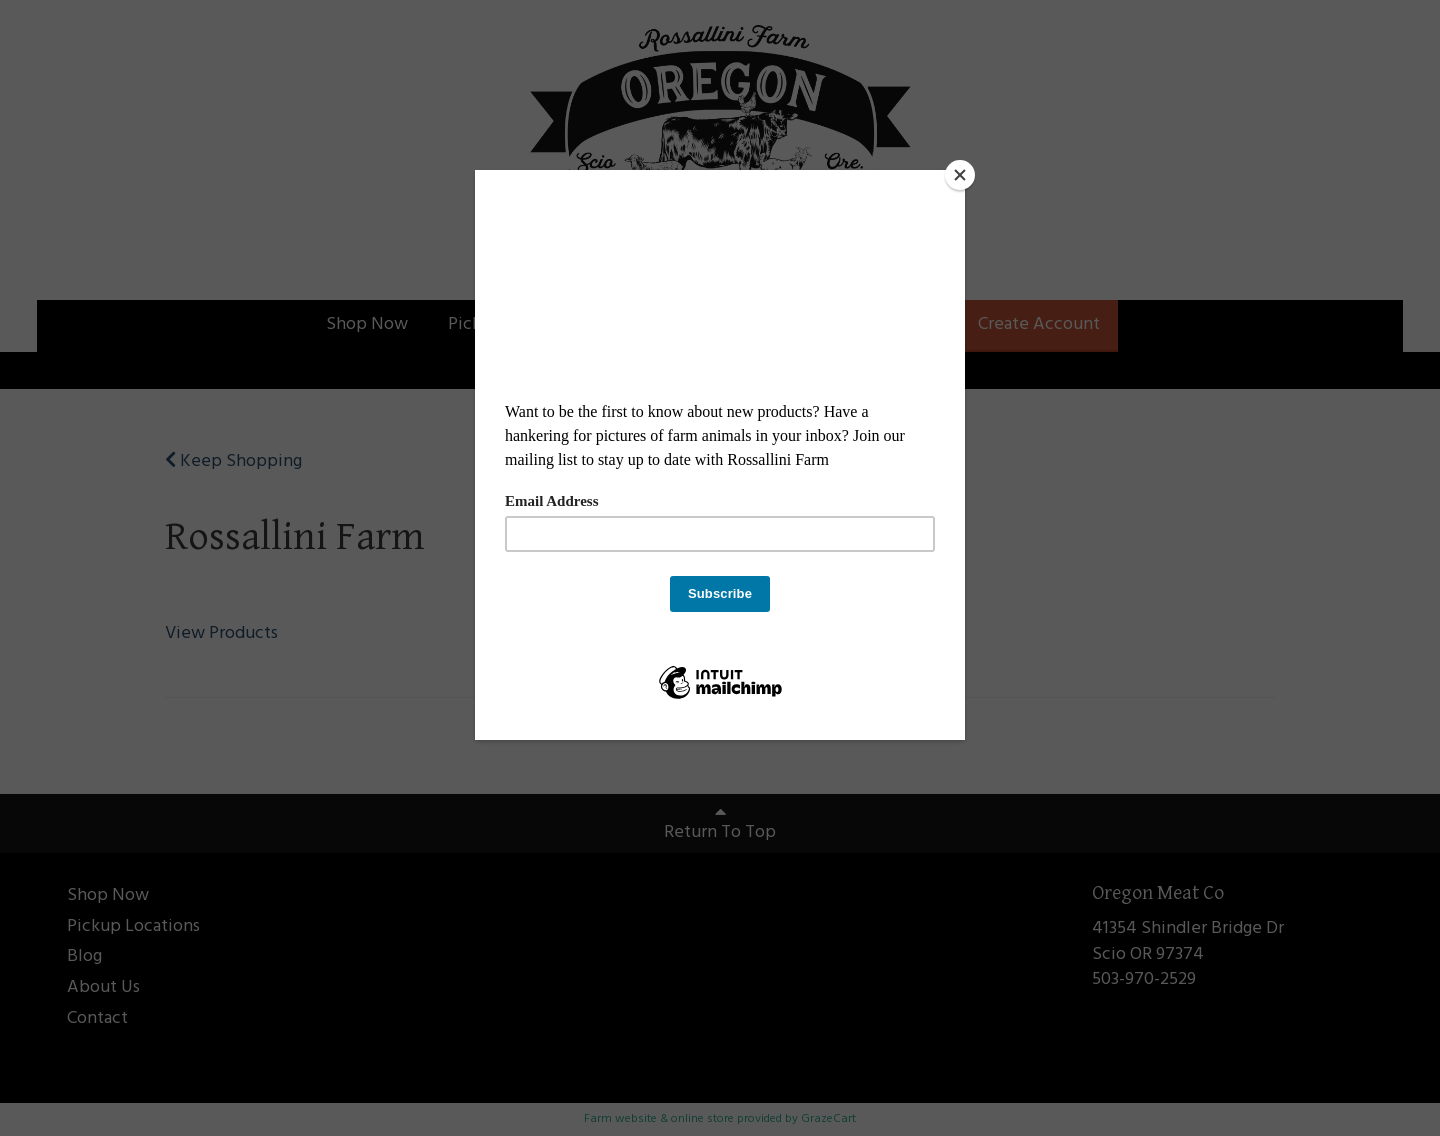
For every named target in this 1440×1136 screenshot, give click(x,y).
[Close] (960, 175)
